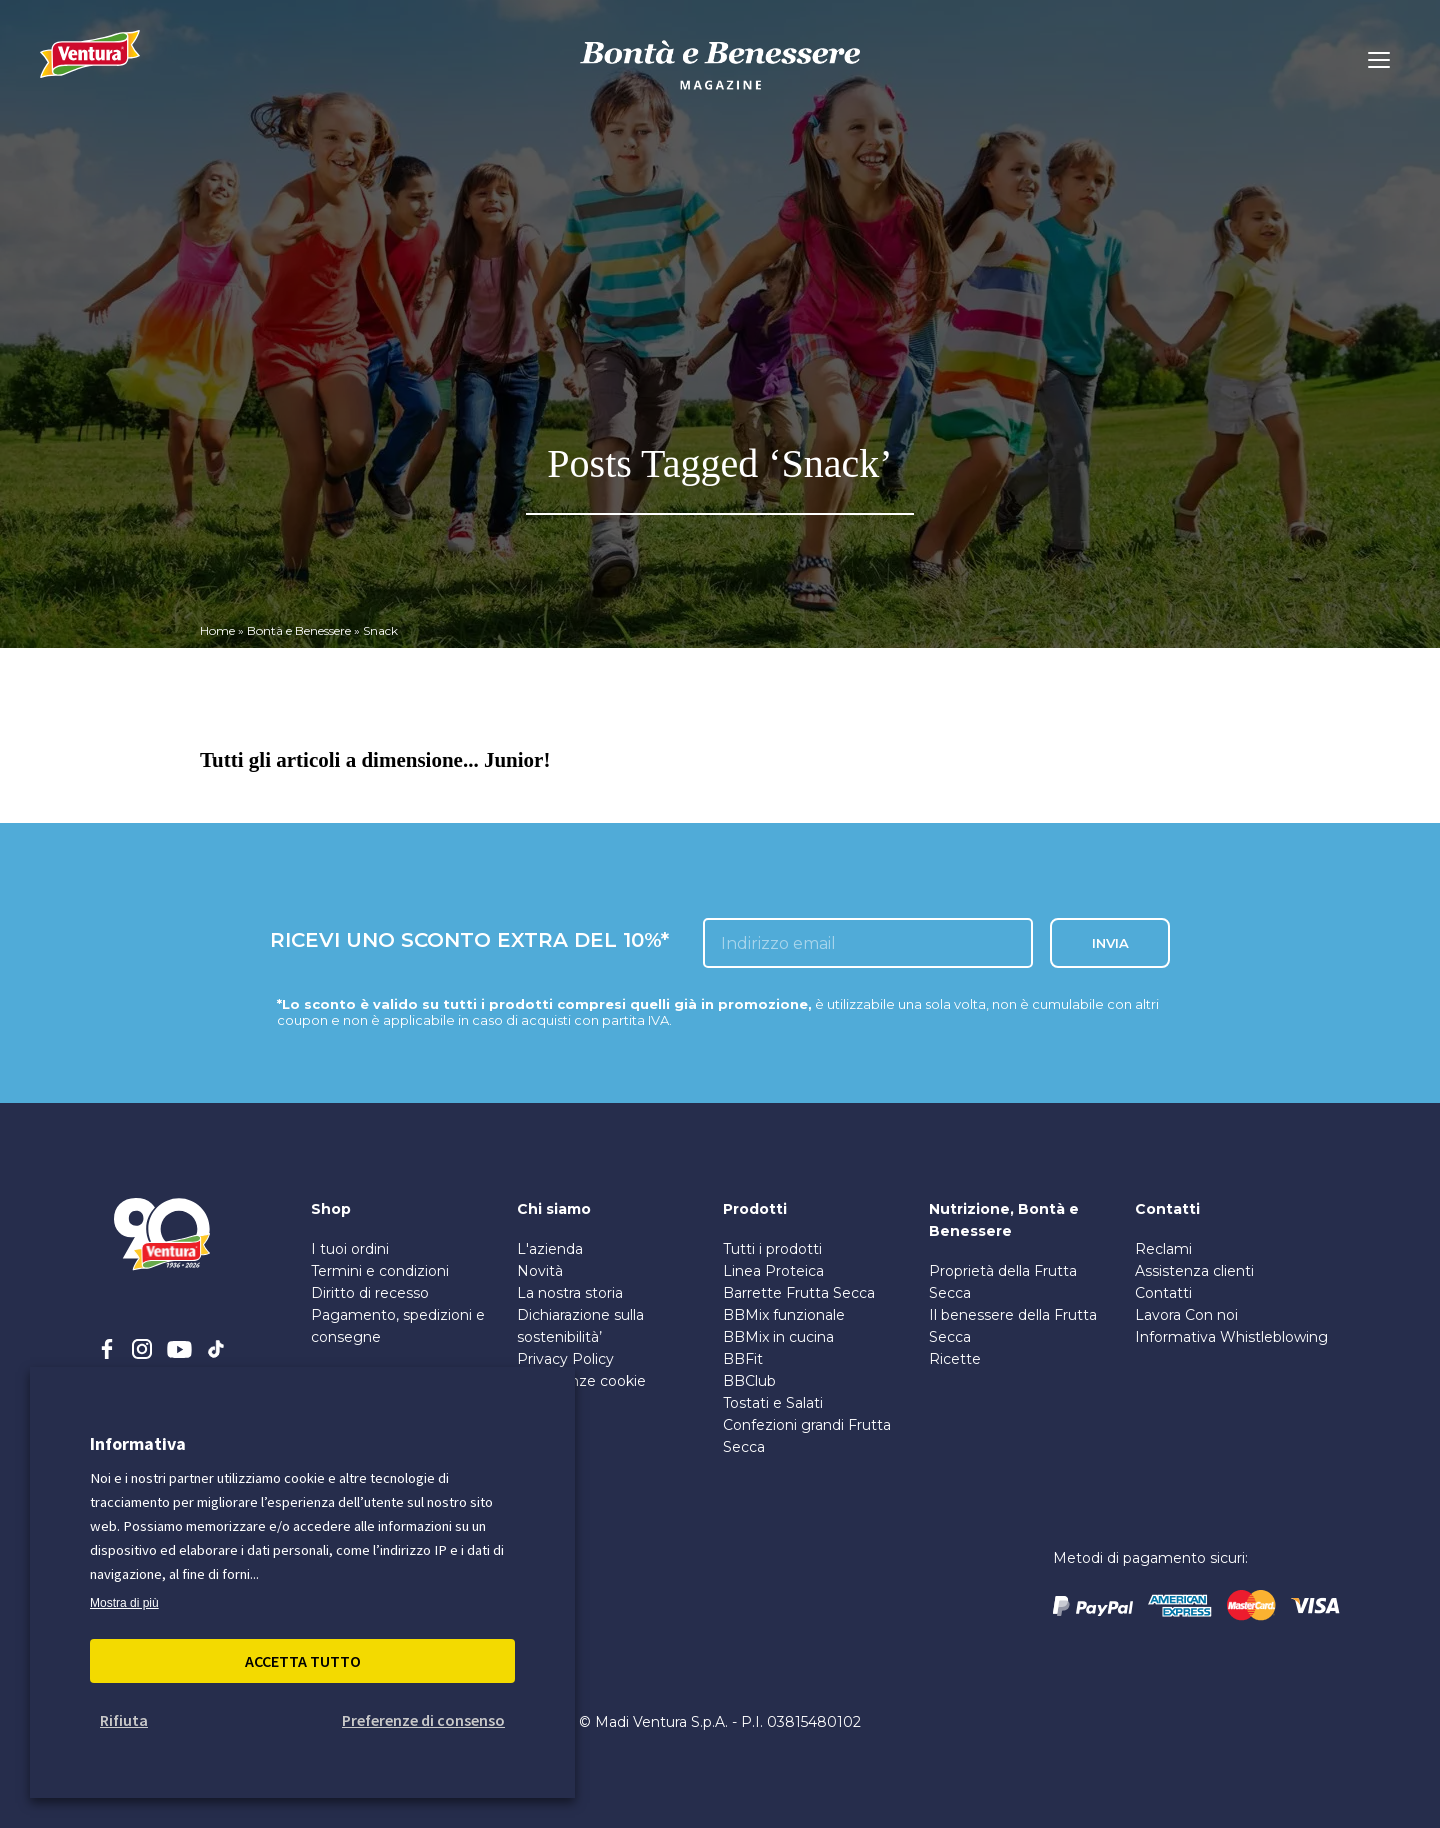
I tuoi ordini (350, 1249)
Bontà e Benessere (299, 630)
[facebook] (107, 1349)
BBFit (743, 1359)
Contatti (1163, 1293)
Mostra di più (124, 1603)
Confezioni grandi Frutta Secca (807, 1436)
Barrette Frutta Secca (799, 1293)
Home (217, 630)
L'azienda (550, 1249)
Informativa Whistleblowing (1231, 1337)
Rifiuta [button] (124, 1720)
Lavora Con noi (1186, 1315)
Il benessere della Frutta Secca (1013, 1326)
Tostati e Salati (773, 1403)
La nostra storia (570, 1293)
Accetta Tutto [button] (303, 1661)
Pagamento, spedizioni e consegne (398, 1326)
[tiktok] (216, 1349)
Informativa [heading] (138, 1443)
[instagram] (142, 1349)
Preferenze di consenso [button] (423, 1720)
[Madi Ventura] (90, 65)
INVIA (1110, 943)
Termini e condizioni (380, 1271)
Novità (540, 1271)
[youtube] (179, 1349)
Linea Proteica (773, 1271)
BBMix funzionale (784, 1315)
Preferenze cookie (581, 1381)
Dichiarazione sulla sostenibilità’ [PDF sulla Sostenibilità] (580, 1326)
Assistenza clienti (1194, 1271)
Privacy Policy (565, 1359)
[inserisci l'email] (868, 943)
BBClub (749, 1381)
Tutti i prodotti (772, 1249)
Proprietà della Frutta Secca (1003, 1282)
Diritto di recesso (370, 1293)
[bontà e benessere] (720, 92)
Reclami (1163, 1249)
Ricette (955, 1359)
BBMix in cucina (778, 1337)
